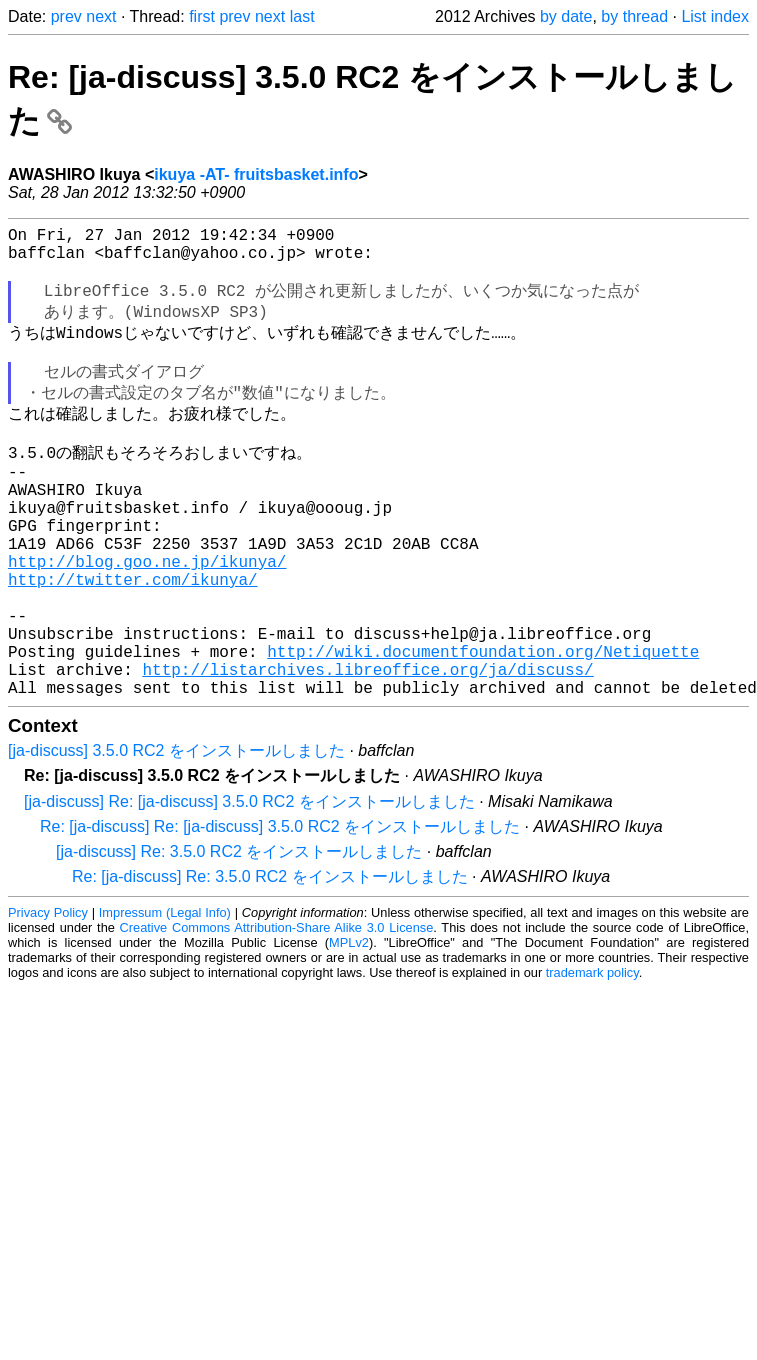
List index (715, 16)
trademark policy (592, 1058)
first (202, 16)
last (302, 16)
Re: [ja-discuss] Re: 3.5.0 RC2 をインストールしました (270, 962)
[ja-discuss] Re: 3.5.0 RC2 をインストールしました (239, 937)
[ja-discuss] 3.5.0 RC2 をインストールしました (176, 836)
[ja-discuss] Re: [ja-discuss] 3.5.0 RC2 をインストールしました (249, 887)
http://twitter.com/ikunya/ (133, 641)
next (101, 16)
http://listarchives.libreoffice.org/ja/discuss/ (367, 751)
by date (566, 16)
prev (66, 16)
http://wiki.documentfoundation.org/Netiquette (483, 729)
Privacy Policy (48, 998)
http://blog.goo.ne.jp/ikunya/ (147, 619)
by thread (634, 16)
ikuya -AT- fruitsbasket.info (256, 174)
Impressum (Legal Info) (165, 998)
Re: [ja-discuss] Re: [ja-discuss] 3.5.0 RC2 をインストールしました (280, 912)
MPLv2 (349, 1028)
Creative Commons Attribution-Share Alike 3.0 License (277, 1013)
